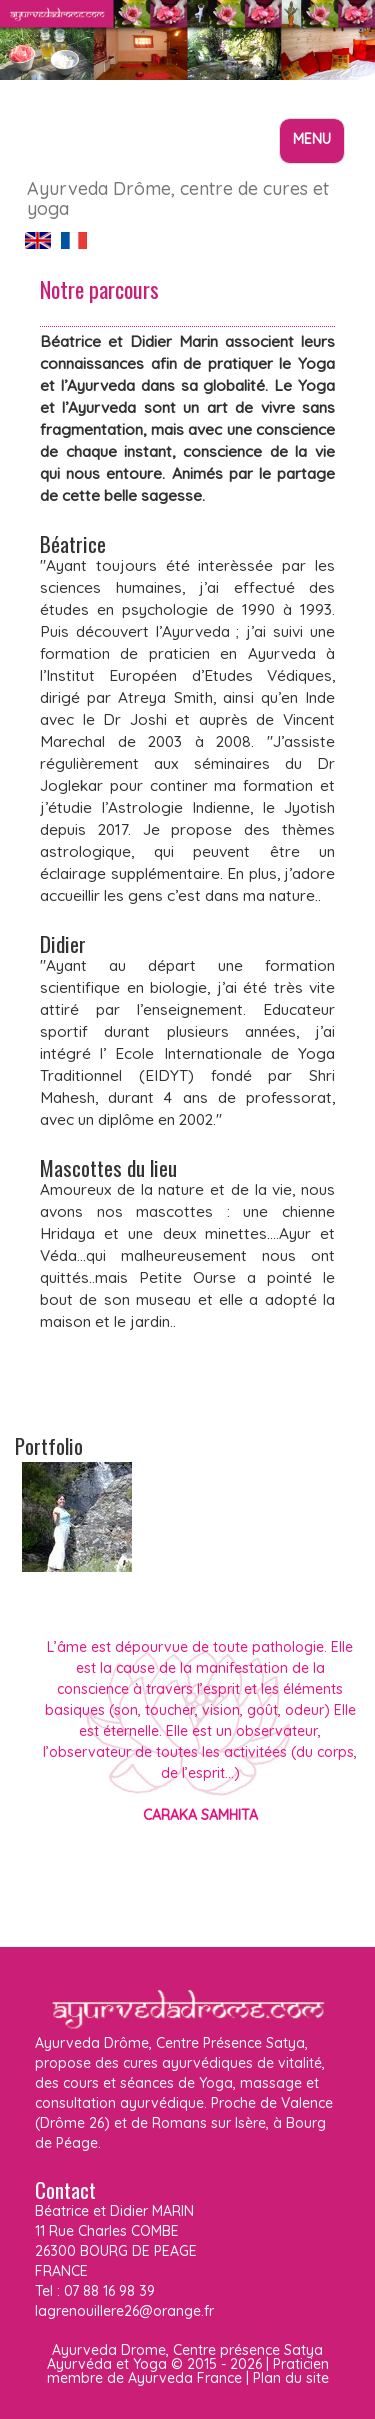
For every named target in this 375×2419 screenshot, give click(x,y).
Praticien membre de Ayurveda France (188, 2371)
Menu (317, 146)
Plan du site (291, 2378)
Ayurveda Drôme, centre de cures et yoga (178, 195)
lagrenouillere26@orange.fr (124, 2311)
